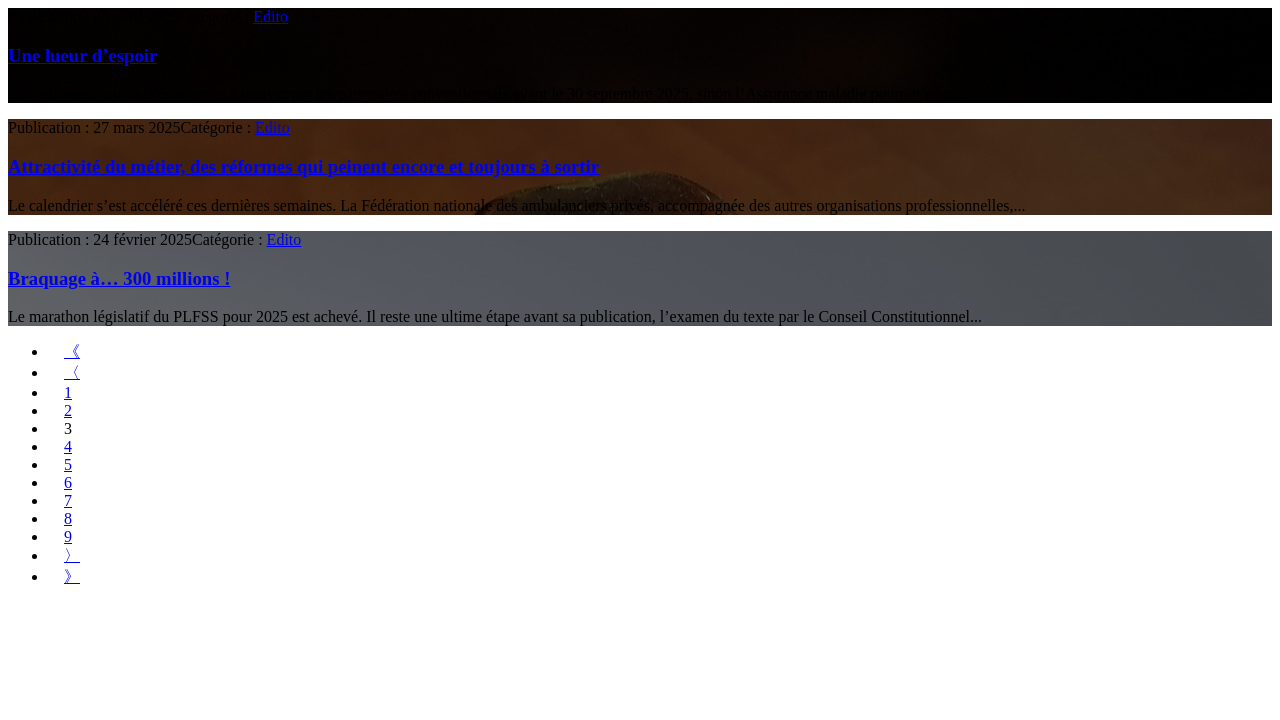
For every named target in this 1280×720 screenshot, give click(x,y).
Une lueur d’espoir (82, 55)
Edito (270, 16)
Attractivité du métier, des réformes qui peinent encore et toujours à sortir (303, 166)
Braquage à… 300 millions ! (119, 278)
